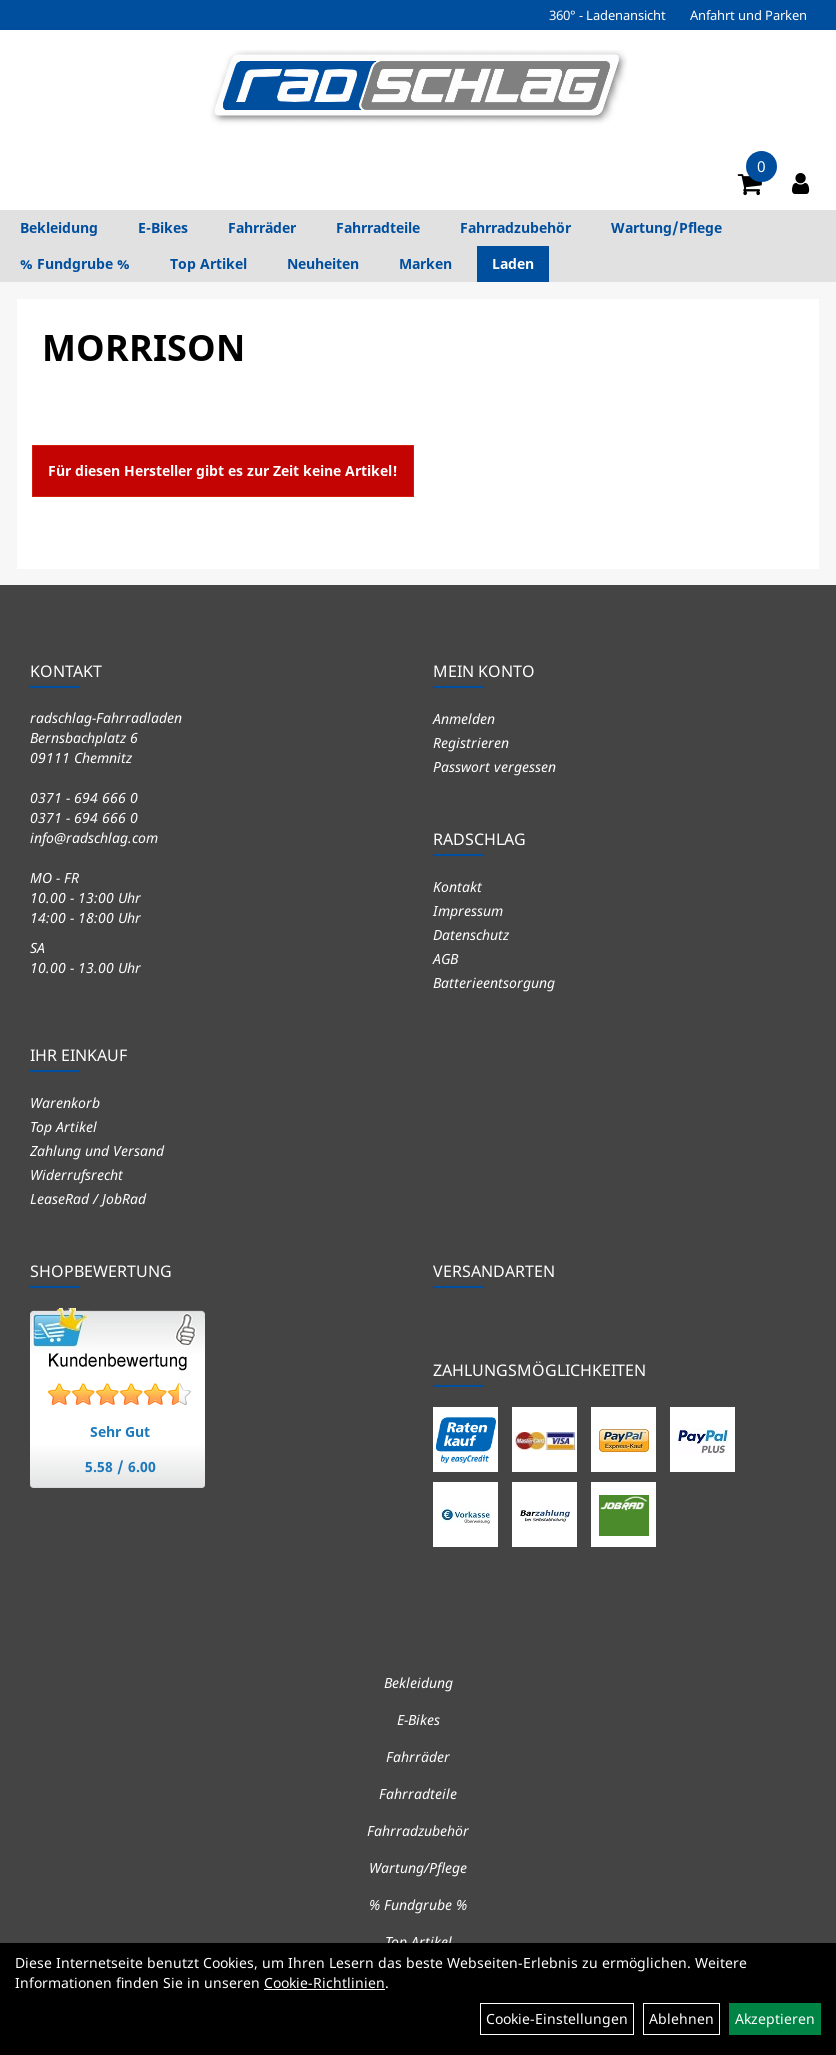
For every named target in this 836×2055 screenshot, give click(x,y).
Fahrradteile (378, 227)
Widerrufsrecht (76, 1174)
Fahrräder (262, 227)
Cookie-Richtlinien (324, 1982)
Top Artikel (208, 263)
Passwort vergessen (494, 766)
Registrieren (471, 742)
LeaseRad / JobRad (88, 1198)
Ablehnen (681, 2018)
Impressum (468, 910)
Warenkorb (65, 1102)
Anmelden (464, 718)
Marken (425, 263)
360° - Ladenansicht (607, 15)
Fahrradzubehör (515, 227)
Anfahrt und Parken (748, 15)
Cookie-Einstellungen (557, 2018)
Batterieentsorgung (494, 982)
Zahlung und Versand (97, 1150)
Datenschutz (471, 934)
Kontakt (457, 886)
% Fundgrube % (75, 263)
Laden (513, 263)
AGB (445, 958)
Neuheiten (323, 263)
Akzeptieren (775, 2018)
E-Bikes (163, 227)
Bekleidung (59, 227)
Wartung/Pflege (666, 227)
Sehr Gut (120, 1431)
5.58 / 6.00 (120, 1466)
